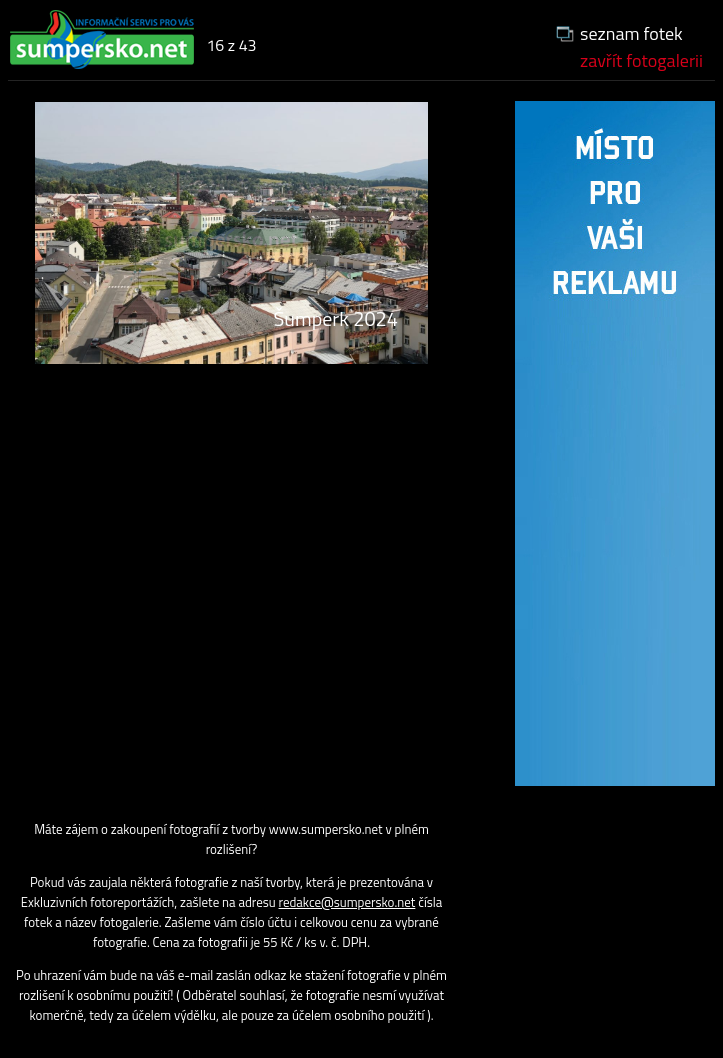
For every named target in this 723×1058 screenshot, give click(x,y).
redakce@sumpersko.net (347, 902)
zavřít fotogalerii (641, 60)
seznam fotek (631, 33)
